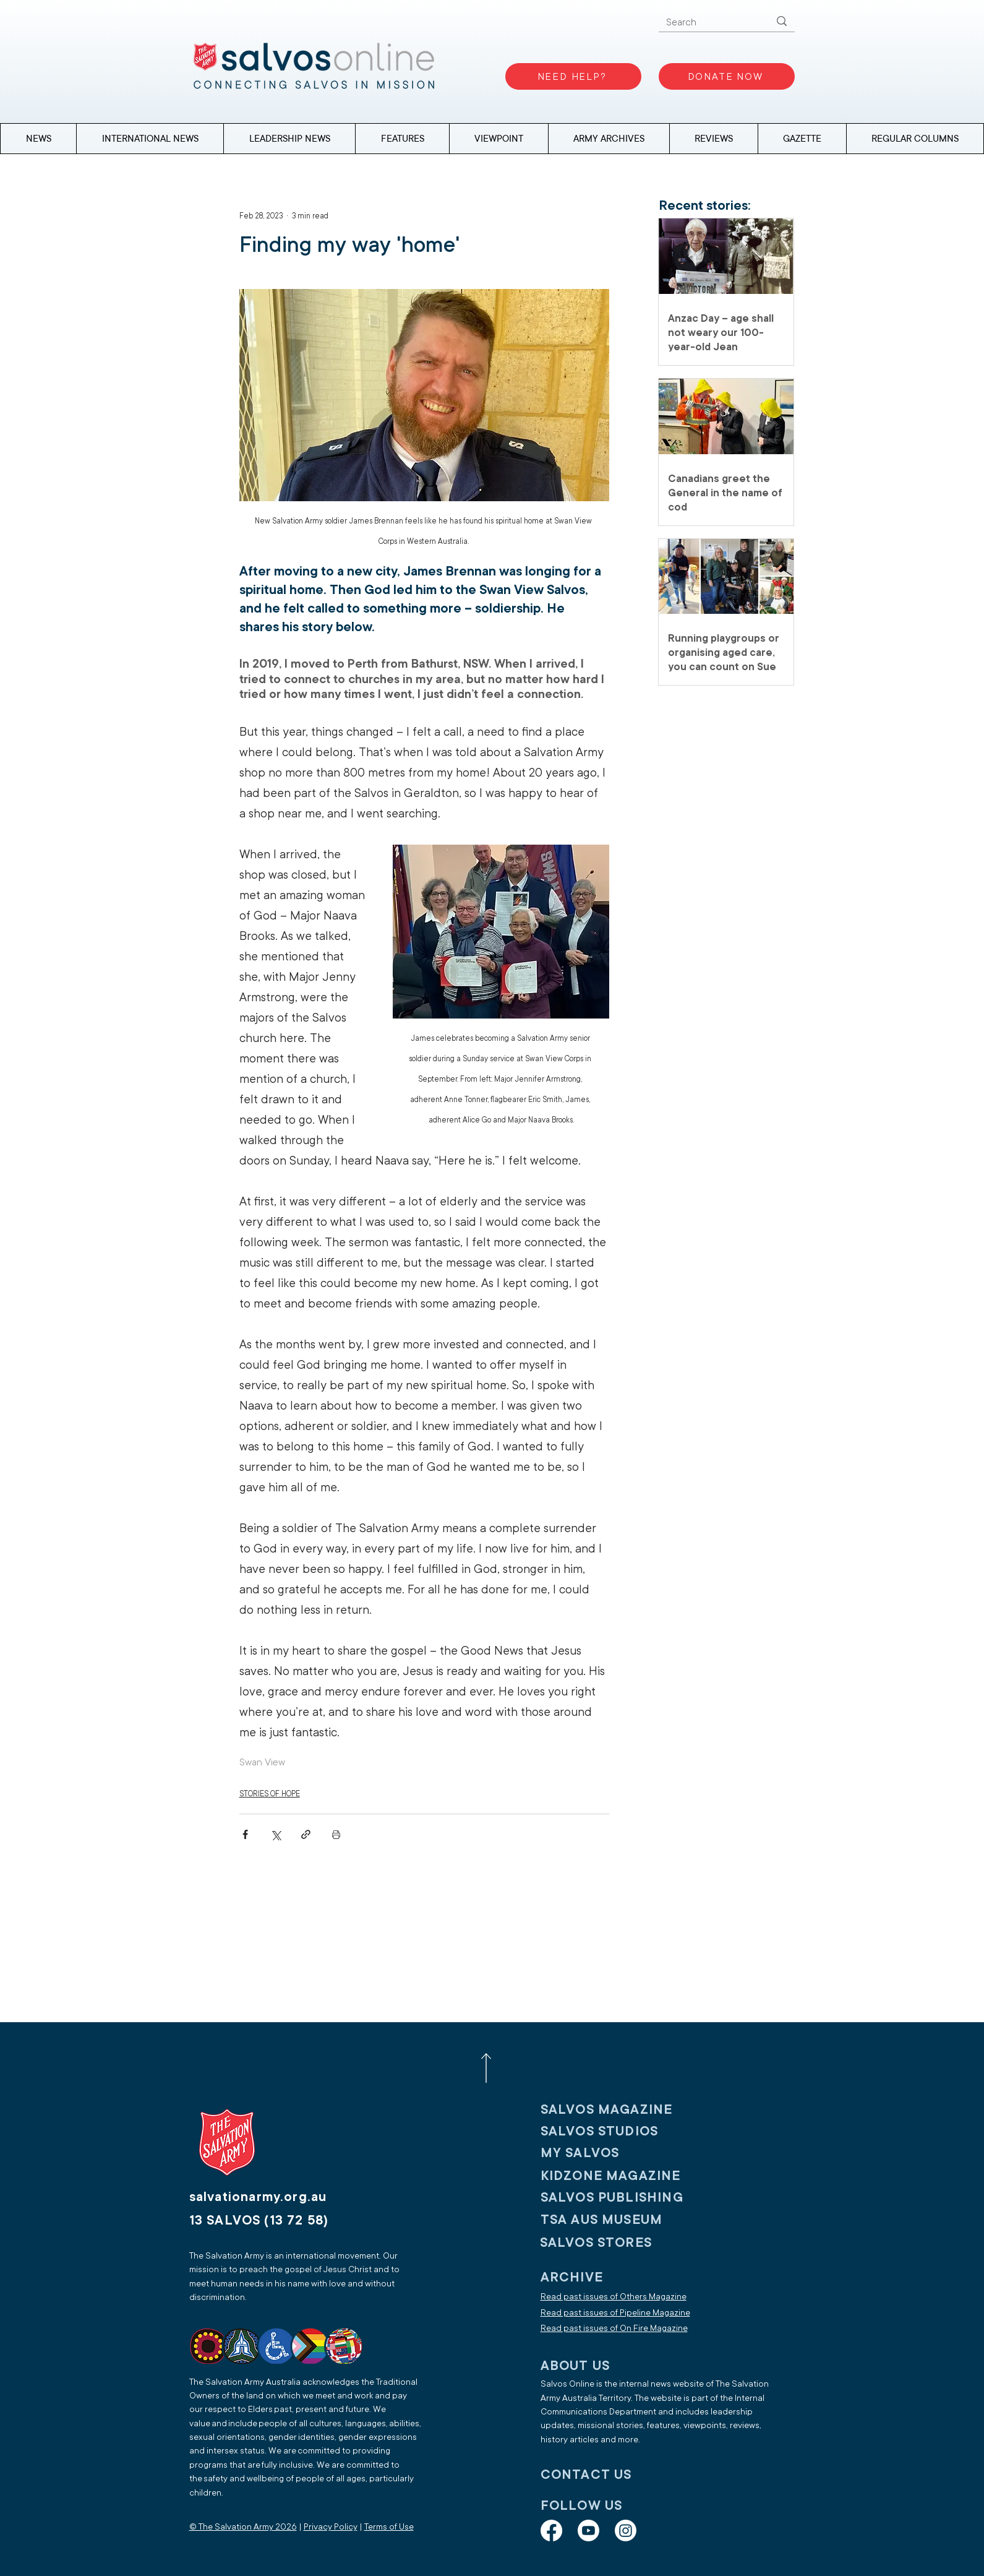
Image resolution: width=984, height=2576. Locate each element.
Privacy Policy (330, 2527)
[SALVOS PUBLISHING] (622, 2197)
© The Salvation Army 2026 (243, 2527)
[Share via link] (306, 1834)
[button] (914, 138)
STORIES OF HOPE (269, 1794)
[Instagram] (625, 2530)
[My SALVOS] (622, 2153)
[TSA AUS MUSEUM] (622, 2220)
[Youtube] (588, 2530)
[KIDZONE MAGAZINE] (622, 2176)
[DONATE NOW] (727, 76)
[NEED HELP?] (573, 76)
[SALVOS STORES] (621, 2243)
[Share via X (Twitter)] (275, 1834)
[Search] (708, 23)
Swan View (262, 1762)
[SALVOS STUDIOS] (622, 2131)
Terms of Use (389, 2527)
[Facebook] (551, 2530)
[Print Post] (336, 1834)
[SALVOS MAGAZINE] (622, 2110)
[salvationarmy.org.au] (272, 2197)
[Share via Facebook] (245, 1834)
